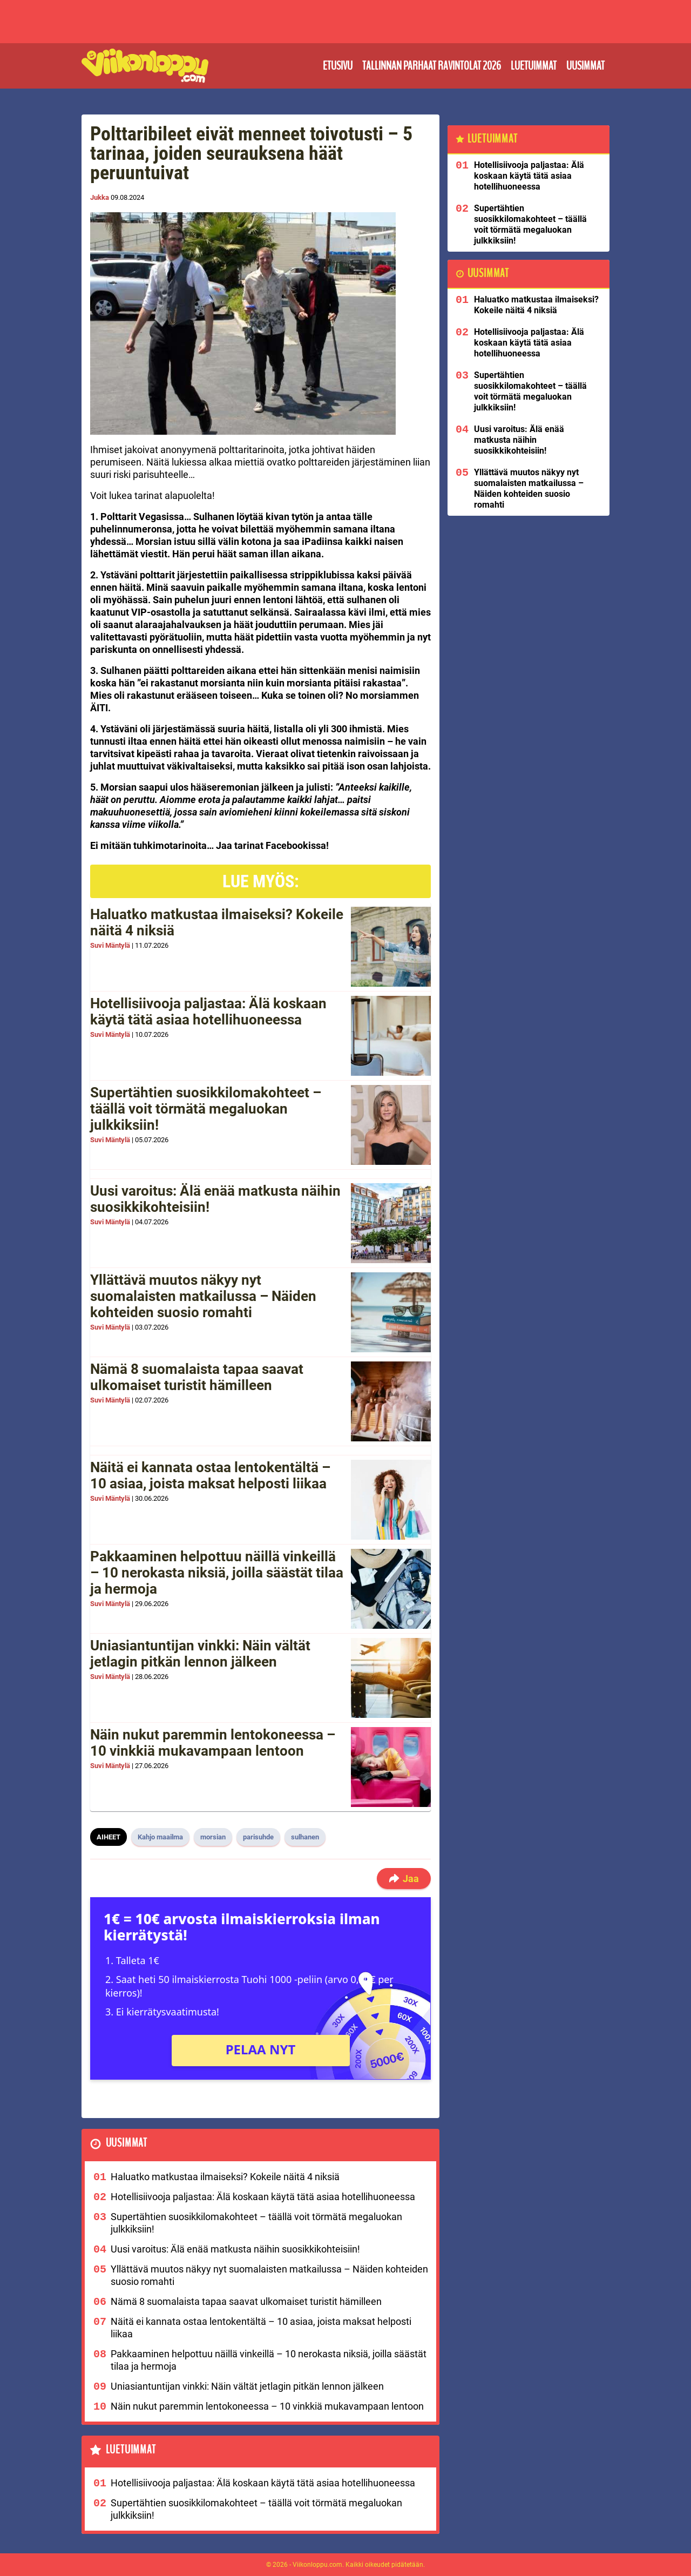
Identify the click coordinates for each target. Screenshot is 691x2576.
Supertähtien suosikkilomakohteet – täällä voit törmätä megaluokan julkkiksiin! (205, 1108)
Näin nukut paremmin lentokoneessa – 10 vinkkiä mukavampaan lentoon (212, 1743)
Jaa (404, 1878)
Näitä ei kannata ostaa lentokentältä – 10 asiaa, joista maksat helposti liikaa (210, 1475)
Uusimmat (585, 66)
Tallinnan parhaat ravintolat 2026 (431, 66)
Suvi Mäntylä (110, 945)
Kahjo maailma (160, 1837)
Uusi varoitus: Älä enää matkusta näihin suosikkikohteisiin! (215, 1199)
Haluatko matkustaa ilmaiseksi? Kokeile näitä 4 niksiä (216, 922)
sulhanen (305, 1837)
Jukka (99, 197)
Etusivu (338, 66)
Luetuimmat (534, 66)
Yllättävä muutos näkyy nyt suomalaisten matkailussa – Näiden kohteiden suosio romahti (203, 1296)
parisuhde (258, 1837)
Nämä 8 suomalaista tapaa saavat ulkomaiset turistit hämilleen (196, 1377)
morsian (213, 1837)
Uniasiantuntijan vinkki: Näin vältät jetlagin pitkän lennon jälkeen (200, 1653)
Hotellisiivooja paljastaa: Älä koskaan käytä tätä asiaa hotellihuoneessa (208, 1011)
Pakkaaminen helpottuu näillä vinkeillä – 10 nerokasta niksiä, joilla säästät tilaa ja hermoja (216, 1572)
